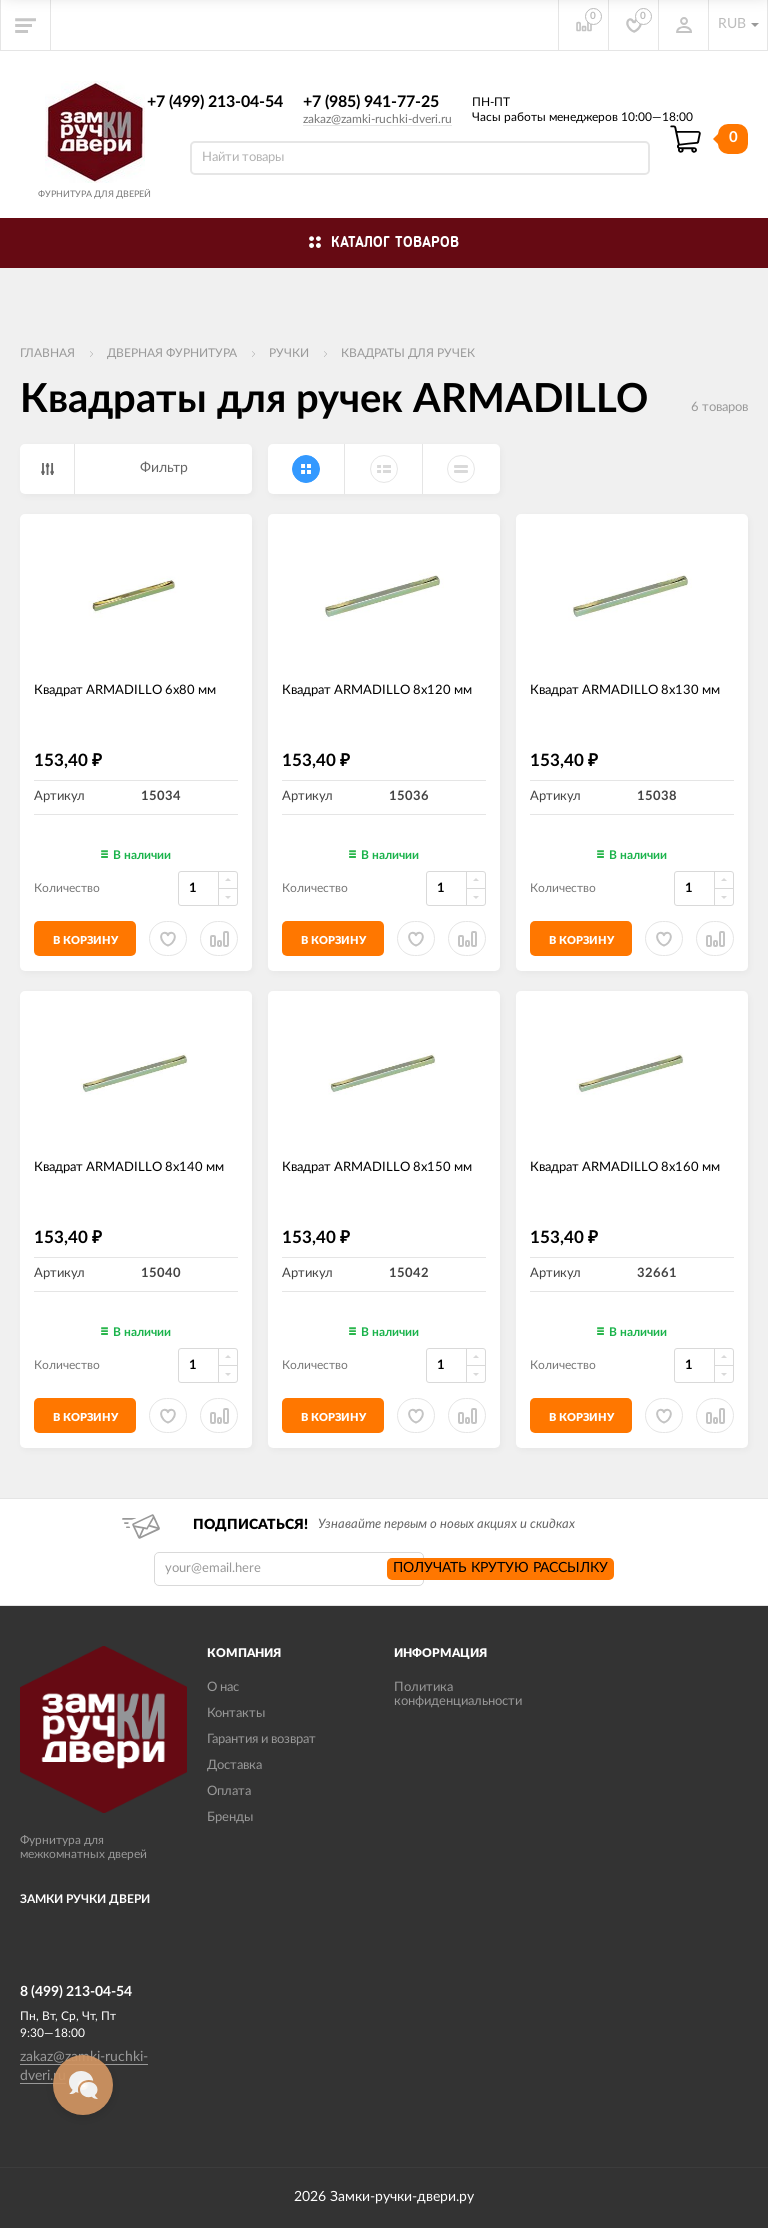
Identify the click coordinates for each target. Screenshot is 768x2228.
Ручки (289, 353)
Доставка (234, 1765)
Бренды (230, 1817)
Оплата (229, 1791)
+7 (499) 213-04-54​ (215, 102)
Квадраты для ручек (408, 353)
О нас (223, 1687)
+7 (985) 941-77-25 (371, 102)
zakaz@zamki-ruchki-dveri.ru (377, 119)
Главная (47, 353)
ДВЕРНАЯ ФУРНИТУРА (172, 353)
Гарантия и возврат (261, 1739)
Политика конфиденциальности (458, 1694)
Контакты (236, 1713)
